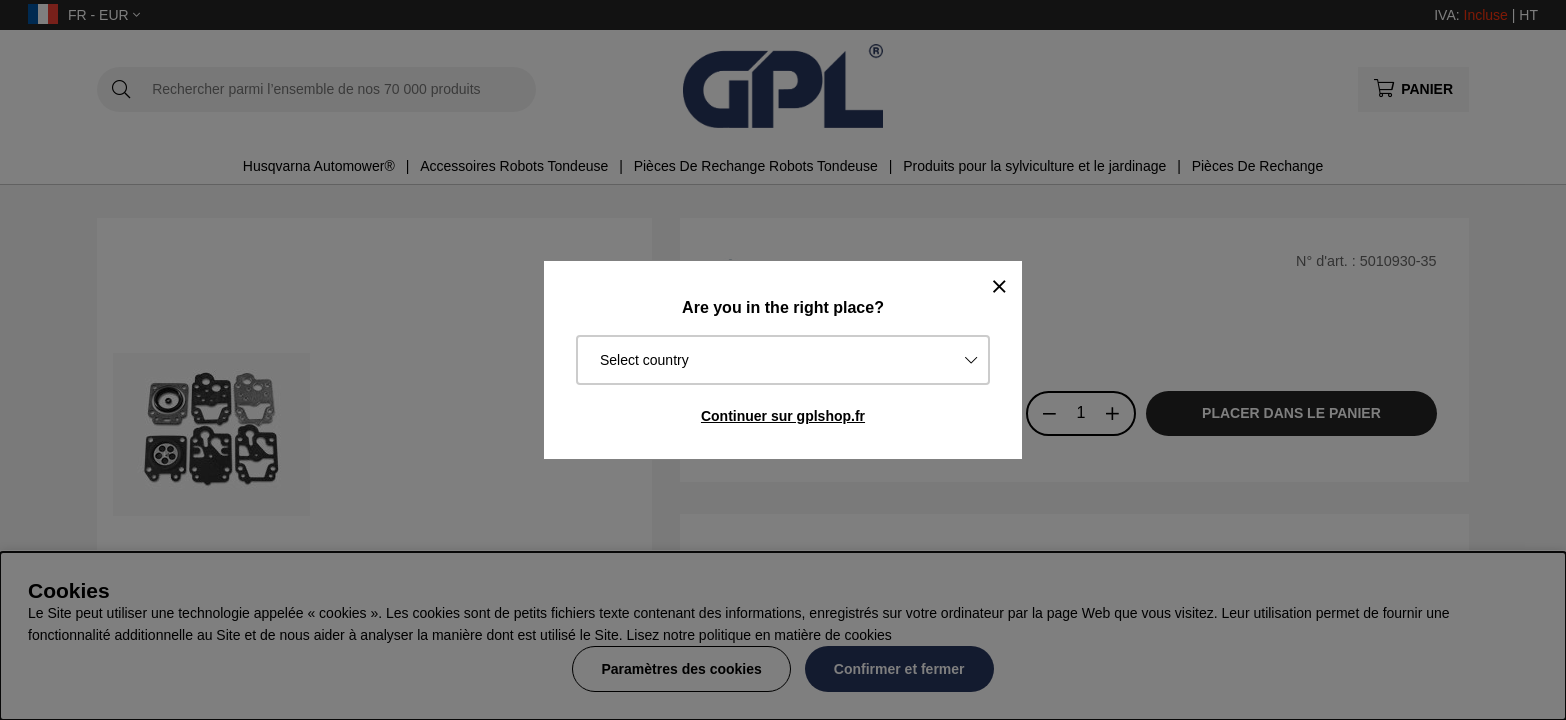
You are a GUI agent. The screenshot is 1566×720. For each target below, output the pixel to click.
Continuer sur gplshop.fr (783, 416)
